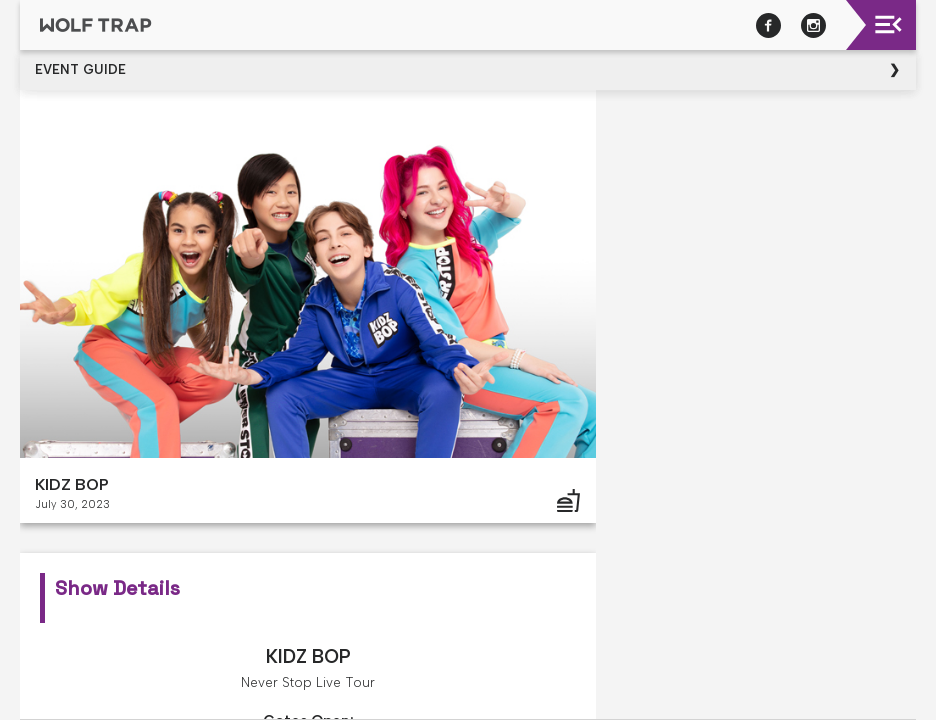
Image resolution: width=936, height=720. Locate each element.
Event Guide (80, 69)
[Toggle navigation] (888, 24)
